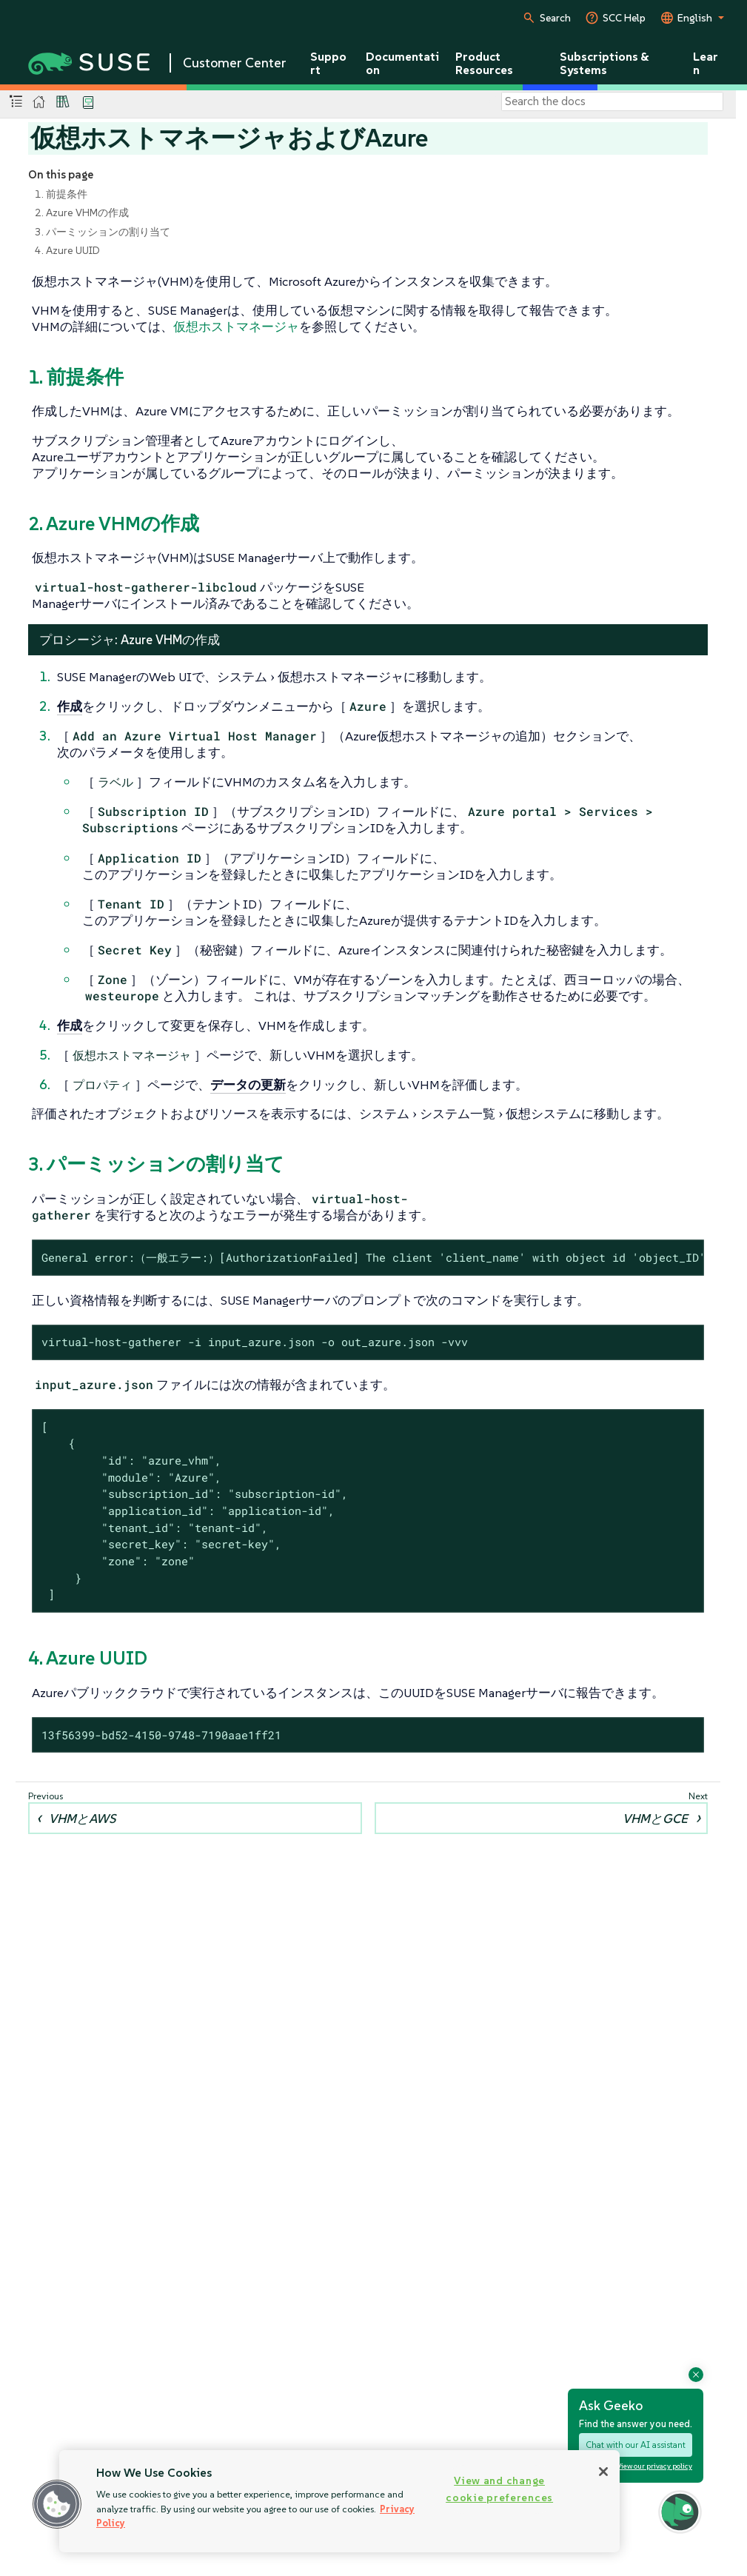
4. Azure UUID (67, 250)
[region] (339, 2501)
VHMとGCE (655, 1818)
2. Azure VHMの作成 (82, 212)
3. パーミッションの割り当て (102, 231)
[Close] (603, 2471)
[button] (57, 2504)
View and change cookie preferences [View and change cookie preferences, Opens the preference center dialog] (499, 2489)
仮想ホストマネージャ (236, 326)
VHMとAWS (82, 1818)
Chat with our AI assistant (636, 2444)
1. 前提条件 (61, 194)
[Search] (612, 101)
